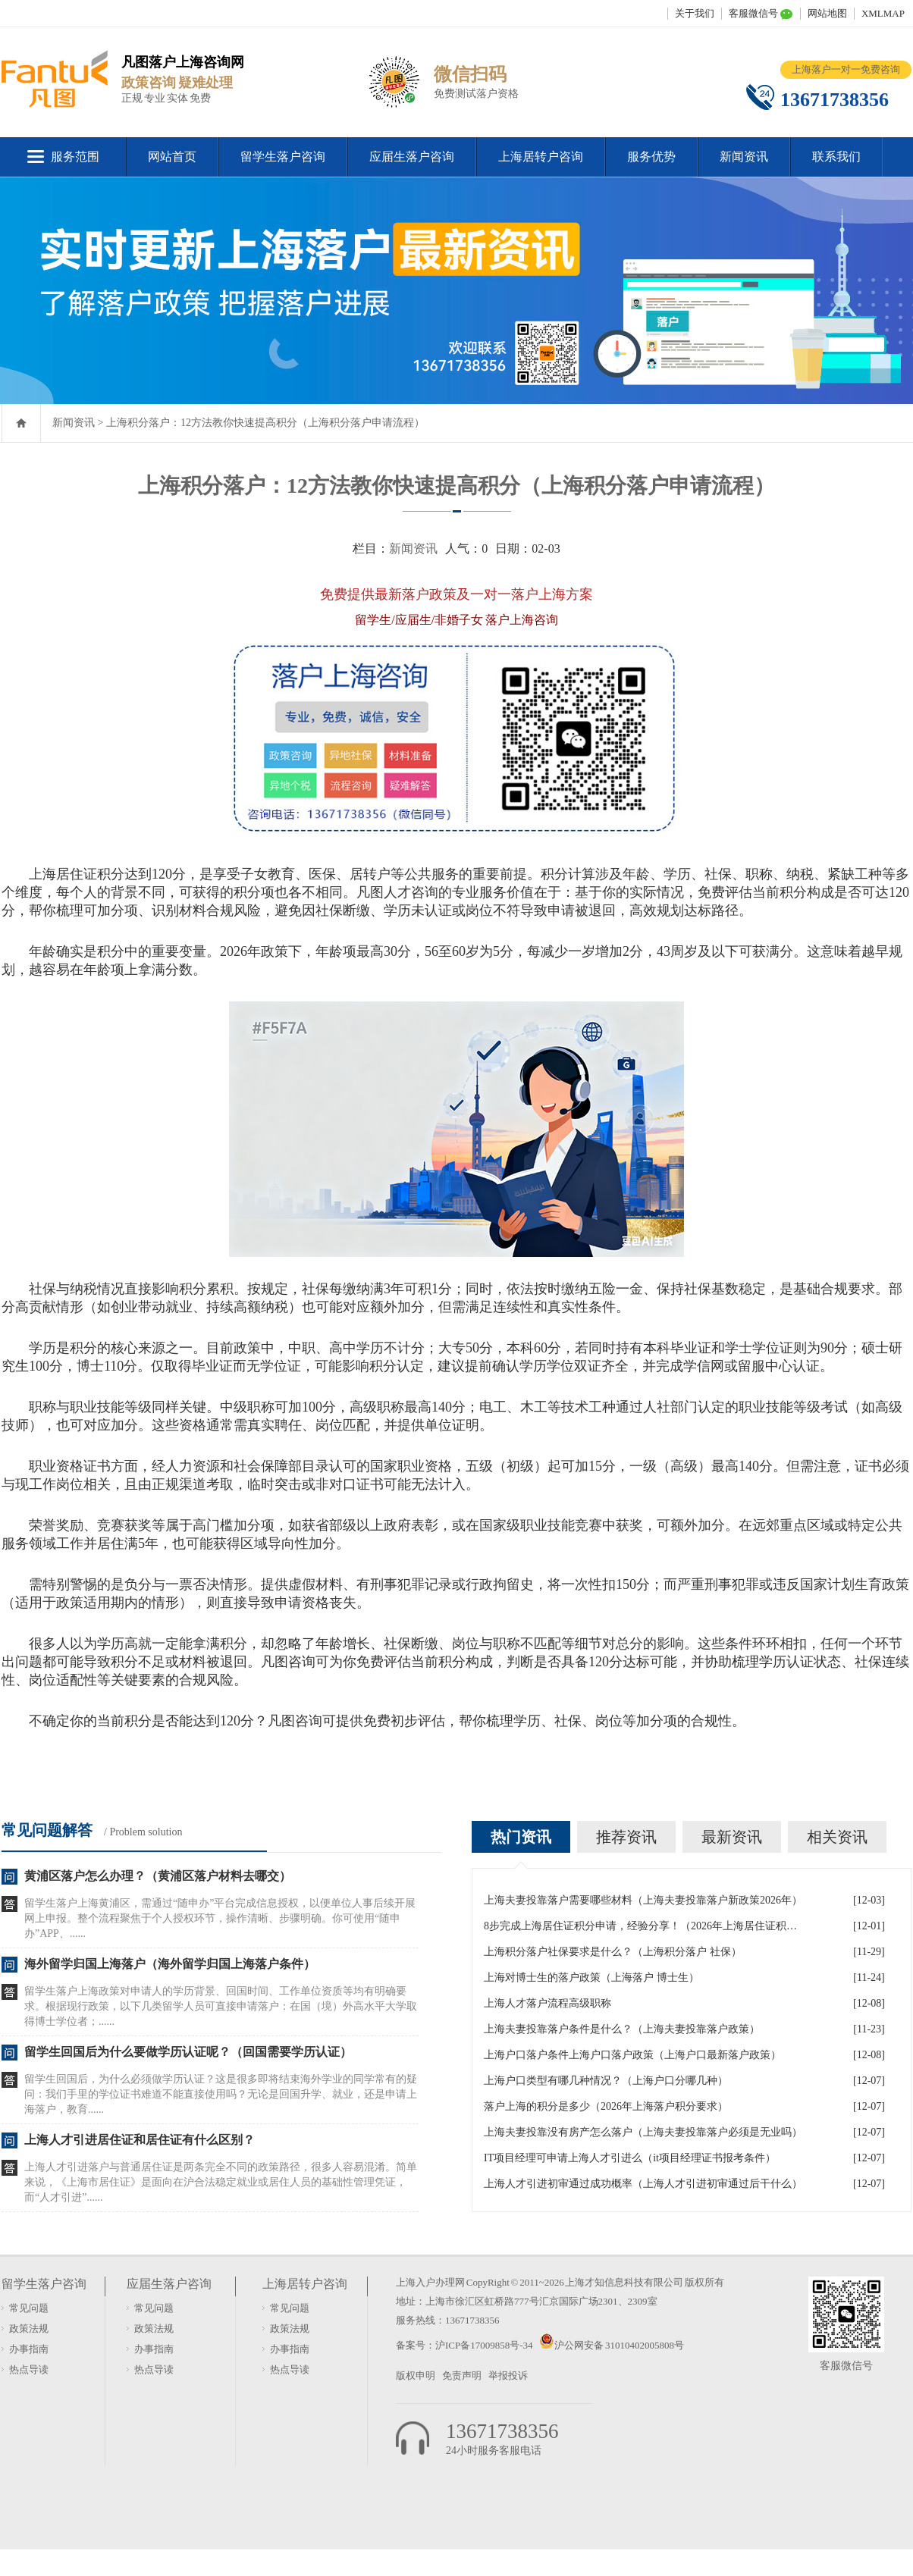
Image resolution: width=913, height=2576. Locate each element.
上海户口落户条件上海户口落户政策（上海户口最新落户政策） (632, 2054)
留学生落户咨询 (282, 156)
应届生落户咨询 (411, 156)
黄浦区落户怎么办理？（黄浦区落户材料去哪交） (157, 1875)
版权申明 (415, 2375)
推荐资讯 (626, 1837)
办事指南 (29, 2349)
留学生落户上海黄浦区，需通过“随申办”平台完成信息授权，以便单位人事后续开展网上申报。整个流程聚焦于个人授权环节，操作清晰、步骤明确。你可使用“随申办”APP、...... (220, 1918)
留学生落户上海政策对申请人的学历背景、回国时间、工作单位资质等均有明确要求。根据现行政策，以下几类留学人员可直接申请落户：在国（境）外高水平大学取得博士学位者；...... (220, 2006)
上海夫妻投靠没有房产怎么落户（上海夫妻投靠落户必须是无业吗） (643, 2132)
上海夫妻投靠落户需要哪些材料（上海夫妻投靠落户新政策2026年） (643, 1900)
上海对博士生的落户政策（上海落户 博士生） (591, 1977)
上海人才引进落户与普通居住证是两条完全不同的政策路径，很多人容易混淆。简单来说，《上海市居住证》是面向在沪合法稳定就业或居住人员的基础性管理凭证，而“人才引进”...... (220, 2182)
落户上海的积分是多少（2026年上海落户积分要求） (606, 2106)
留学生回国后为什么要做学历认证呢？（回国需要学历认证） (188, 2051)
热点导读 (29, 2369)
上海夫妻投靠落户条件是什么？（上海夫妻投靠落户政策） (622, 2029)
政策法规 (29, 2328)
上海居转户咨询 (540, 156)
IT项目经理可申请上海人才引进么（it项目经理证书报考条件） (630, 2158)
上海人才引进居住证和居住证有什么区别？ (139, 2139)
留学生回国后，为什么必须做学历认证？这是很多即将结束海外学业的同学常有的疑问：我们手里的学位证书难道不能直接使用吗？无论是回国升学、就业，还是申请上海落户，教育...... (220, 2094)
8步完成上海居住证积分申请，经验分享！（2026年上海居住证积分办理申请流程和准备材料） (643, 1926)
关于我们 (694, 13)
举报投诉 (508, 2375)
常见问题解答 (47, 1830)
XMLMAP (883, 13)
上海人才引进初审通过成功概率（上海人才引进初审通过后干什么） (643, 2183)
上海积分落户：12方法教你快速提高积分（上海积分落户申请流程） (265, 422)
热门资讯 (521, 1837)
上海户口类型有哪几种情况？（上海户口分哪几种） (606, 2080)
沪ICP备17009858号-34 (484, 2345)
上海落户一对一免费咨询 (846, 69)
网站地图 (827, 13)
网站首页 (172, 156)
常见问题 (29, 2308)
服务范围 (75, 156)
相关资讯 (837, 1837)
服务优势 (651, 156)
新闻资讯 (744, 156)
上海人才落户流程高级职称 (547, 2003)
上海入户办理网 (430, 2282)
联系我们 (836, 156)
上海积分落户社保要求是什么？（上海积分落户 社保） (613, 1951)
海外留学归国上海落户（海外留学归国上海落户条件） (169, 1963)
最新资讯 (731, 1837)
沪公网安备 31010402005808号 (619, 2345)
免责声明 (462, 2375)
